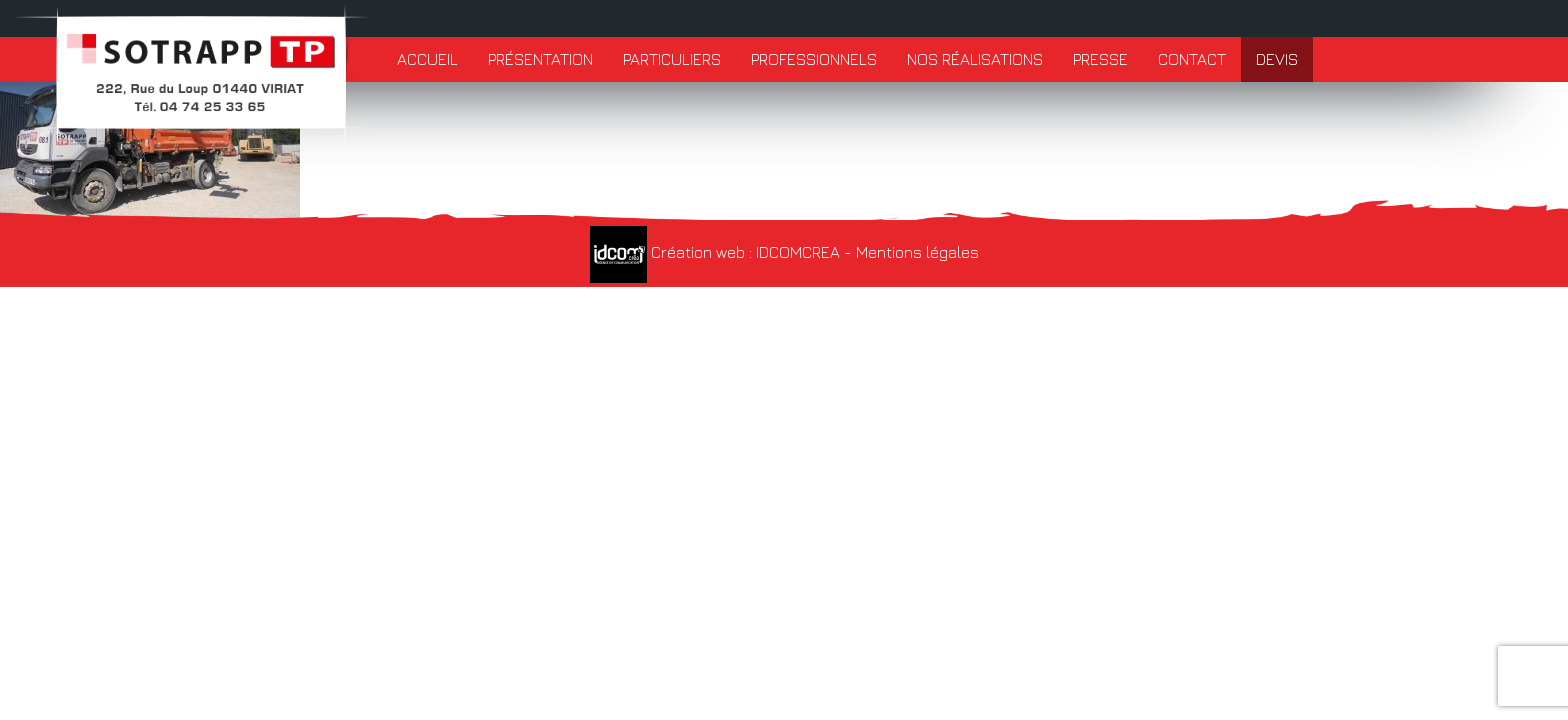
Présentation (540, 59)
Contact (1192, 59)
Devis (1277, 59)
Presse (1100, 59)
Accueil (427, 59)
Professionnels (814, 59)
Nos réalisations (975, 59)
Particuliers (672, 59)
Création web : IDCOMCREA (715, 252)
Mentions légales (917, 252)
